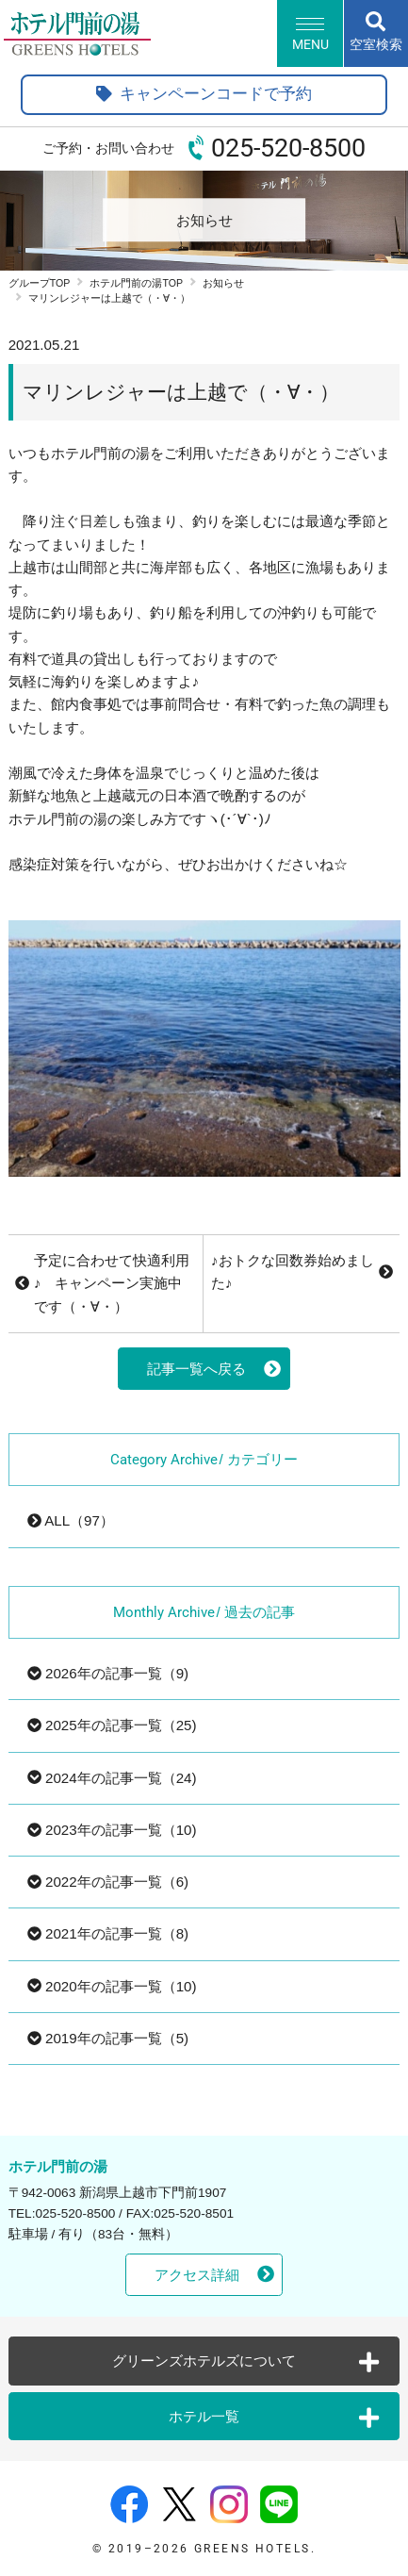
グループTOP (39, 283)
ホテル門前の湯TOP (136, 283)
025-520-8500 (288, 148)
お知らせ (223, 283)
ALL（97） (70, 1520)
